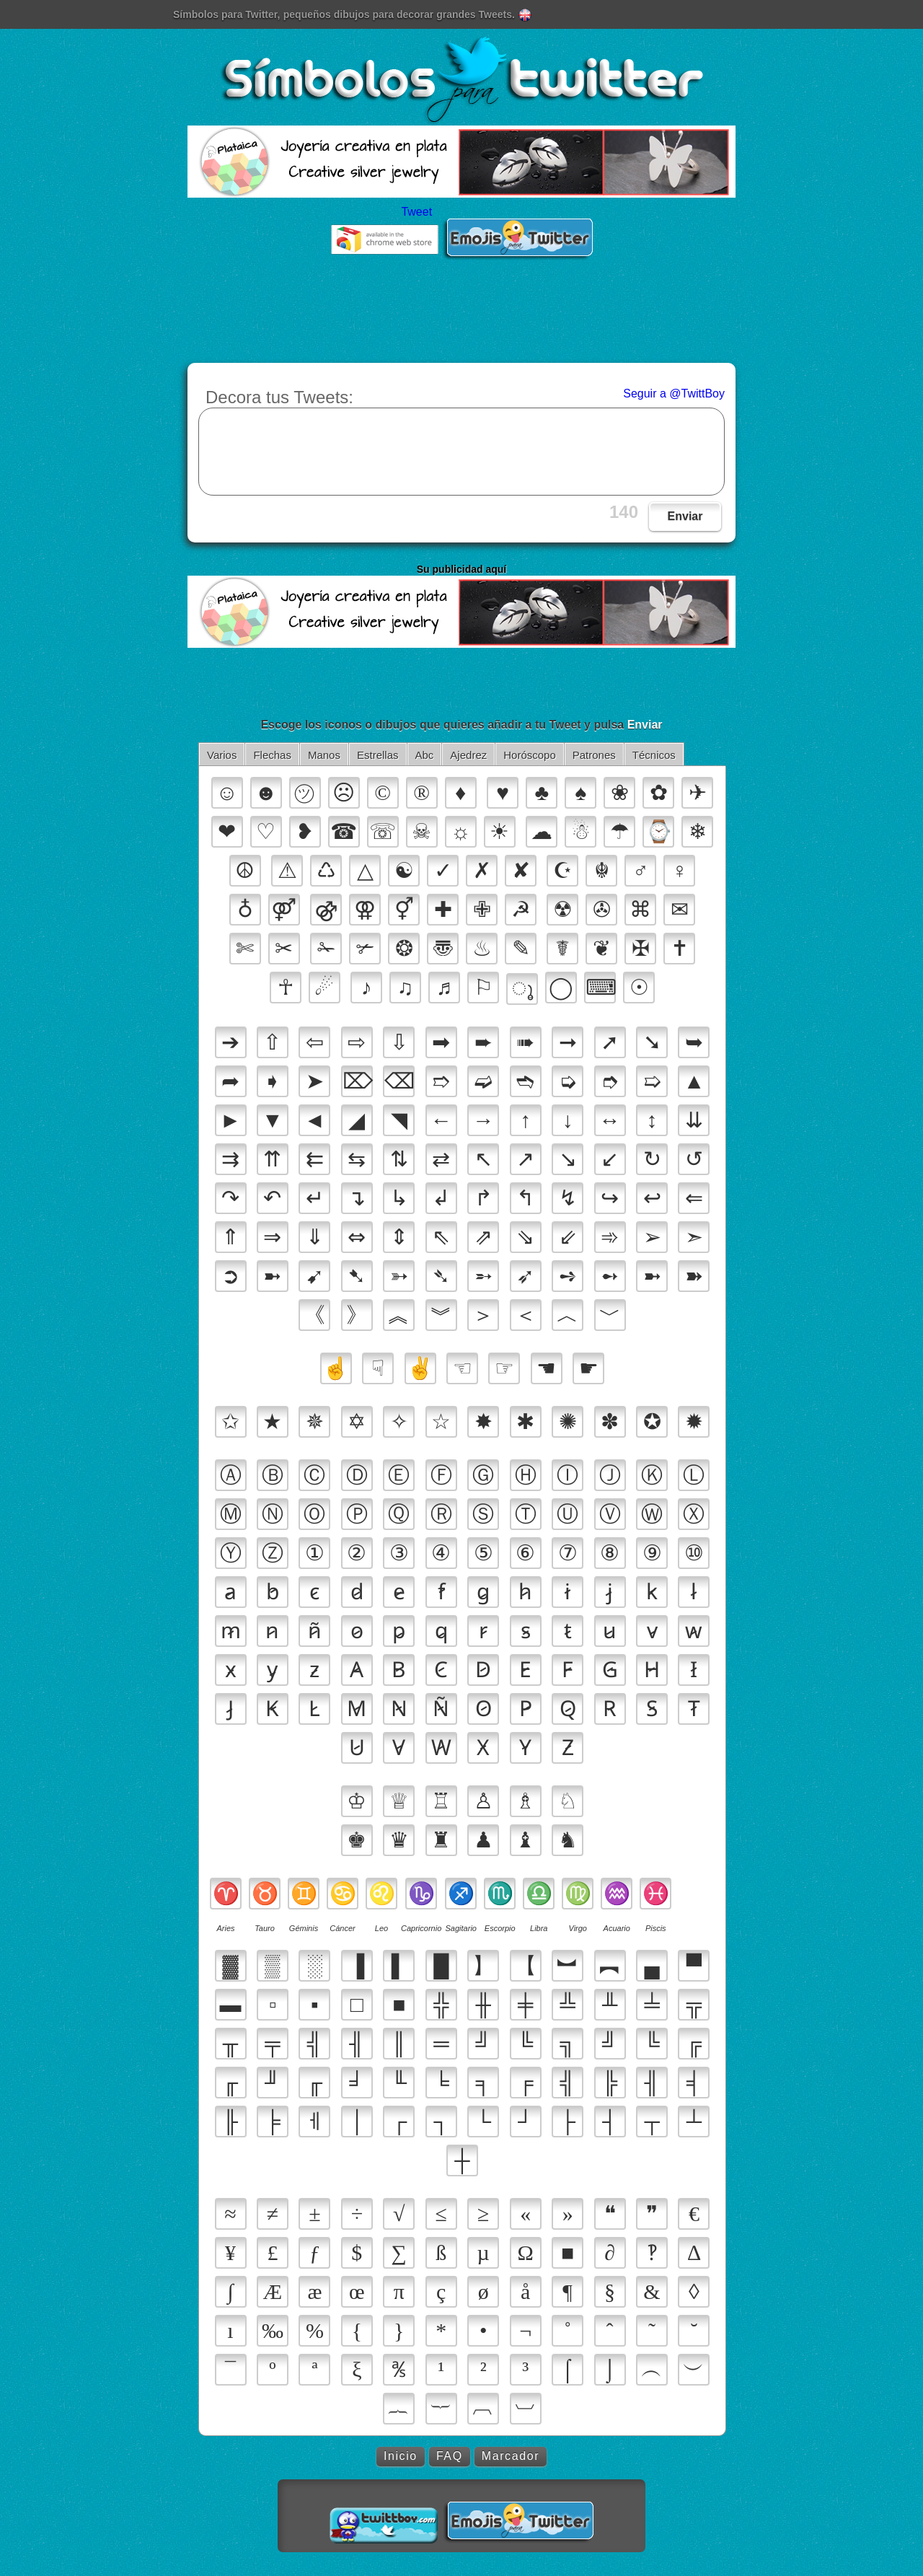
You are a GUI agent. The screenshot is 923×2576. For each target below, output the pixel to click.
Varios (222, 755)
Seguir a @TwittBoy (674, 393)
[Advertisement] (461, 320)
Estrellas (378, 755)
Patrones (594, 755)
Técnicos (654, 755)
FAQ (449, 2456)
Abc (424, 755)
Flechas (272, 755)
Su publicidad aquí (461, 569)
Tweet (416, 212)
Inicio (401, 2456)
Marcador (510, 2456)
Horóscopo (529, 755)
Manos (324, 755)
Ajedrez (468, 755)
